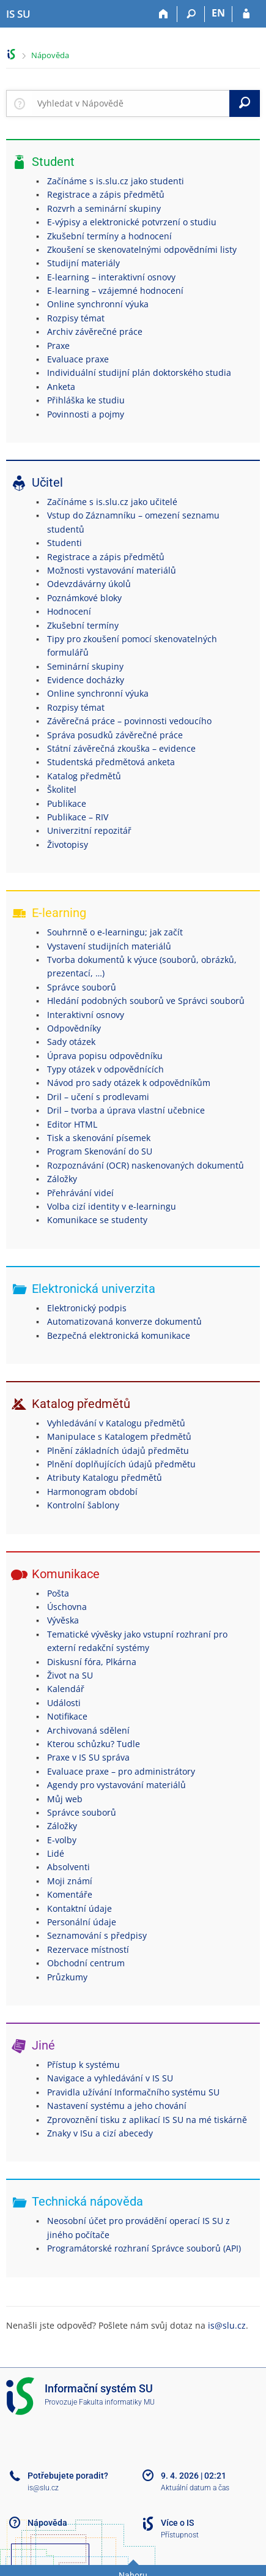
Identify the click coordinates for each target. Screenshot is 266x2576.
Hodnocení (69, 611)
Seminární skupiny (85, 666)
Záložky (62, 1179)
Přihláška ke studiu (86, 400)
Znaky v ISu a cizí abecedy (100, 2133)
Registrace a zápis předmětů (105, 194)
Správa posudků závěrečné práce (115, 735)
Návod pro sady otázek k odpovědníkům (128, 1082)
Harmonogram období (92, 1491)
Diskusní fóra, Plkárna (91, 1662)
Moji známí (69, 1881)
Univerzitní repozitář (89, 830)
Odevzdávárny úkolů (89, 584)
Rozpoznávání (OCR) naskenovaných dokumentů (145, 1165)
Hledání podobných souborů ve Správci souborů (146, 1000)
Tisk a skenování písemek (98, 1138)
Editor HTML (72, 1124)
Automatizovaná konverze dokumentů (124, 1321)
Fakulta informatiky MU (117, 2402)
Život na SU (70, 1675)
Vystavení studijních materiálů (109, 946)
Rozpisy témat (76, 318)
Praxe (58, 345)
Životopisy (67, 844)
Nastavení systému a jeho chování (117, 2105)
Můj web (65, 1799)
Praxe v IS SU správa (88, 1757)
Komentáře (69, 1894)
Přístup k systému (83, 2064)
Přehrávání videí (80, 1193)
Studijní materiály (83, 263)
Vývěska (63, 1620)
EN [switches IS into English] (218, 13)
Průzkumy (67, 1977)
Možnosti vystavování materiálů (111, 570)
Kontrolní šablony (83, 1505)
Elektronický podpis (87, 1308)
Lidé (55, 1853)
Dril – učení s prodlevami (98, 1097)
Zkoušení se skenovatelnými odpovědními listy (142, 249)
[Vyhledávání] (191, 14)
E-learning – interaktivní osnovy (111, 277)
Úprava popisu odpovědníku (105, 1055)
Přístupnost (180, 2535)
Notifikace (67, 1716)
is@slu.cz (227, 2325)
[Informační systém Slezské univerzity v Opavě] (18, 14)
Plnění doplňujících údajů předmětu (121, 1464)
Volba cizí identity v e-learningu (111, 1206)
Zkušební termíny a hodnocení (109, 236)
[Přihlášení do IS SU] (246, 14)
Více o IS (177, 2523)
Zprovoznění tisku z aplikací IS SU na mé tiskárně (147, 2119)
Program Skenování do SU (99, 1151)
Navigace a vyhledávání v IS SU (110, 2078)
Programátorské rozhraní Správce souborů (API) (144, 2248)
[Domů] (163, 14)
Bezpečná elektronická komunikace (118, 1335)
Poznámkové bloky (84, 598)
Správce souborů (81, 987)
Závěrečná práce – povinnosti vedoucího (129, 721)
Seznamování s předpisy (97, 1935)
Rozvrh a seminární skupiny (104, 208)
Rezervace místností (88, 1949)
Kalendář (65, 1688)
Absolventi (68, 1867)
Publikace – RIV (77, 817)
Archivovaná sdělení (88, 1730)
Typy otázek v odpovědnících (105, 1069)
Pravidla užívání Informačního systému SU (133, 2092)
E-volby (61, 1840)
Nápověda (50, 55)
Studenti (64, 543)
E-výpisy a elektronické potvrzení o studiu (131, 222)
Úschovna (67, 1606)
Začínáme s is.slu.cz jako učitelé (112, 501)
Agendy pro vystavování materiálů (116, 1785)
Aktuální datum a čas (195, 2488)
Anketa (61, 386)
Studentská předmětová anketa (111, 762)
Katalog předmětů (84, 776)
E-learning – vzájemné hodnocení (115, 290)
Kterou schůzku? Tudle (93, 1744)
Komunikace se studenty (97, 1220)
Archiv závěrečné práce (94, 331)
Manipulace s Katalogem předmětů (119, 1436)
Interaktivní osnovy (85, 1014)
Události (64, 1703)
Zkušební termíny (83, 625)
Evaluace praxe (78, 359)
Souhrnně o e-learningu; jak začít (115, 932)
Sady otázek (71, 1041)
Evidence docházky (85, 680)
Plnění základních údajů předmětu (118, 1450)
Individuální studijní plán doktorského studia (139, 372)
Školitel (61, 789)
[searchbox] (130, 103)
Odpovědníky (74, 1028)
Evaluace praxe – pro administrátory (121, 1771)
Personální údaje (81, 1922)
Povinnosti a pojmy (85, 414)
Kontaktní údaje (79, 1908)
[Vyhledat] (244, 103)
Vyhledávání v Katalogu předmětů (116, 1423)
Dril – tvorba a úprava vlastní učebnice (126, 1110)
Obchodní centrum (86, 1963)
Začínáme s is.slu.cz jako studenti (115, 181)
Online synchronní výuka (98, 304)
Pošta (58, 1593)
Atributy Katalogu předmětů (104, 1477)
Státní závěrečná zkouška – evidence (121, 748)
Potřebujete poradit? (68, 2476)
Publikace (66, 803)
